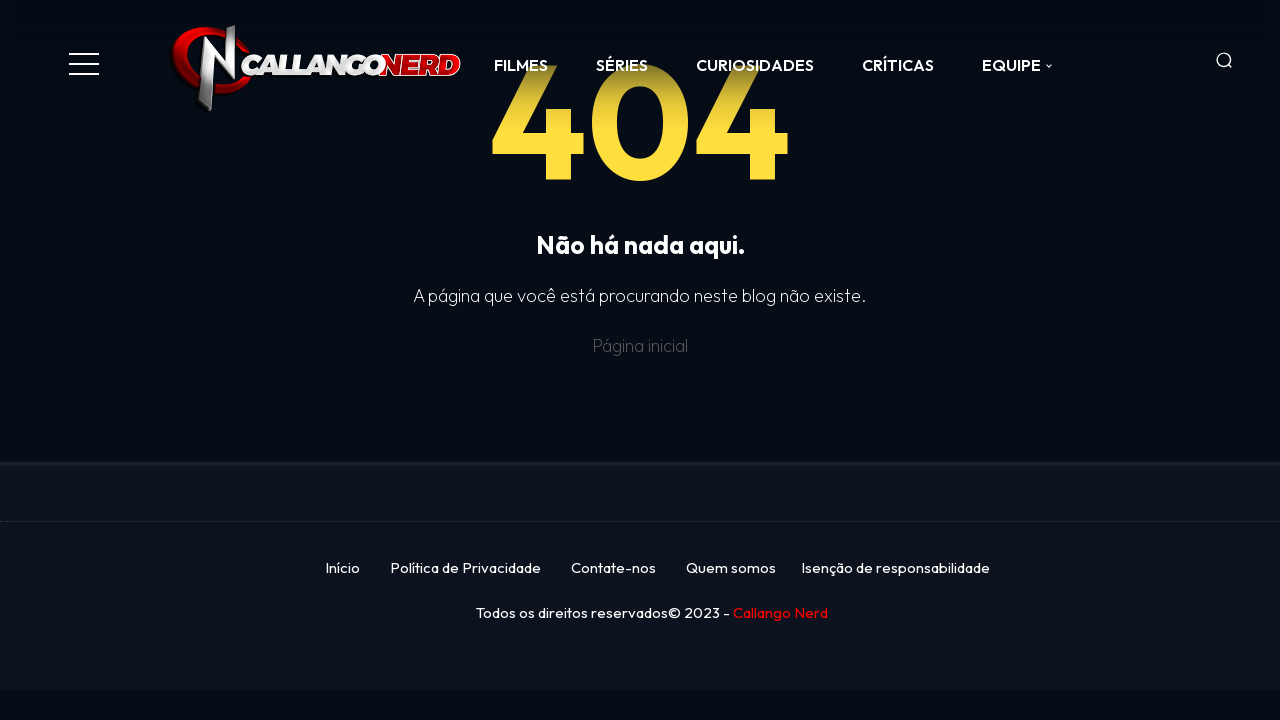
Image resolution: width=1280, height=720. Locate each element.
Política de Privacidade (465, 567)
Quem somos (731, 567)
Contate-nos (613, 567)
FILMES (521, 65)
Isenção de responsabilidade (895, 567)
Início (342, 567)
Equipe (1011, 65)
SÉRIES (622, 65)
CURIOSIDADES (755, 65)
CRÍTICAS (898, 65)
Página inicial (640, 345)
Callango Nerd (780, 612)
